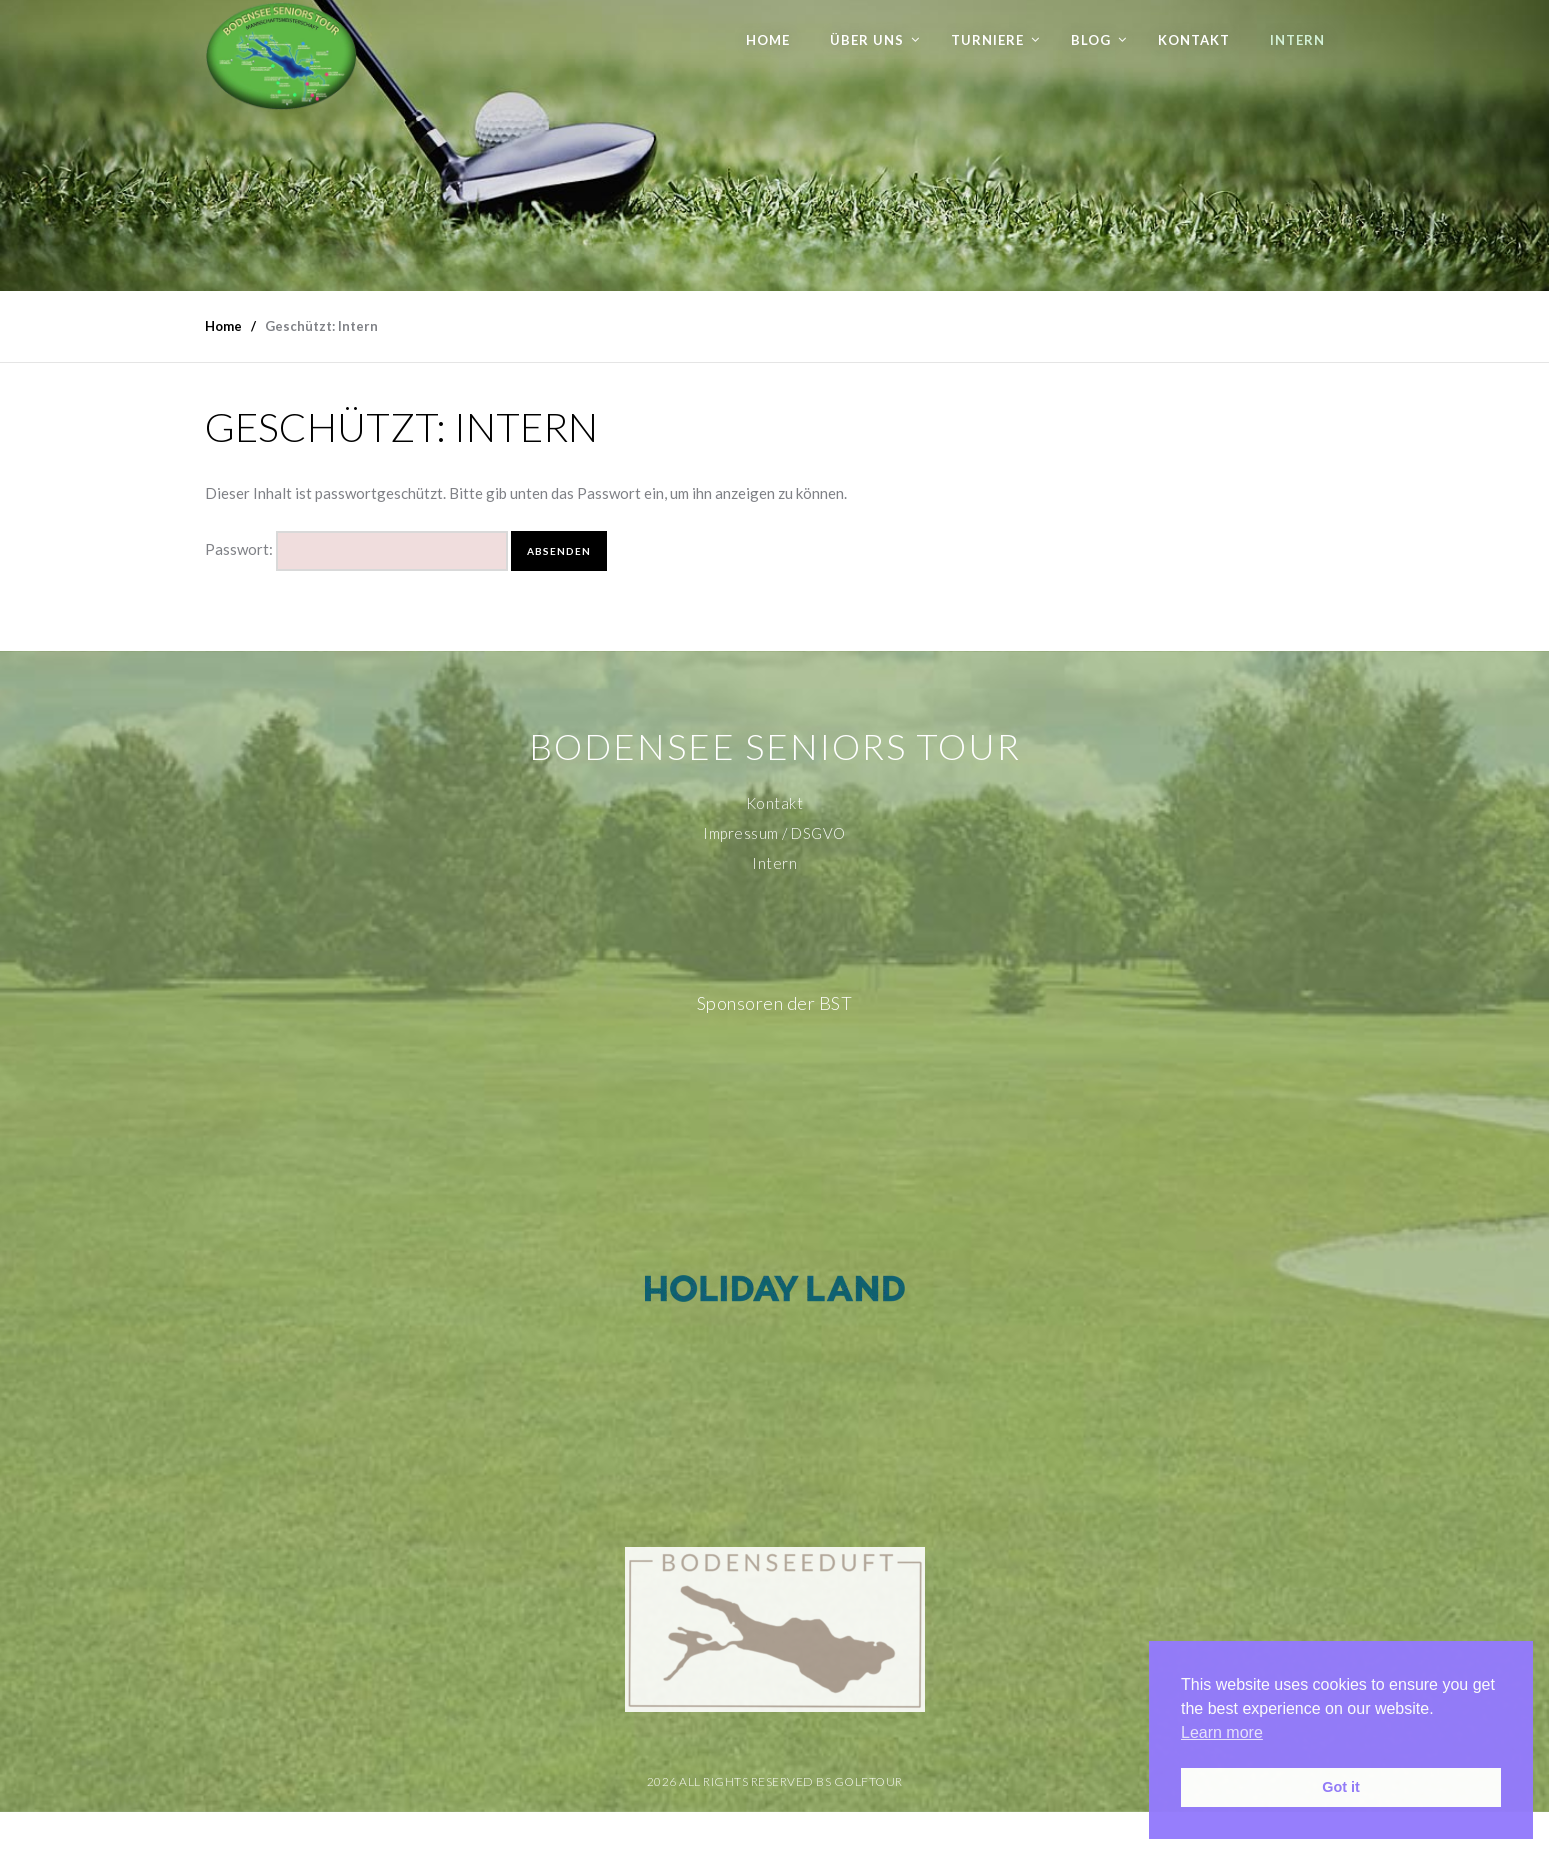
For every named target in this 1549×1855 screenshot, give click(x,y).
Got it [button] (1341, 1787)
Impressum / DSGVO (774, 833)
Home (768, 40)
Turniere (987, 40)
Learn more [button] (1222, 1732)
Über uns (867, 40)
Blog (1091, 40)
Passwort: (356, 551)
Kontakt (1194, 40)
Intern (1297, 40)
